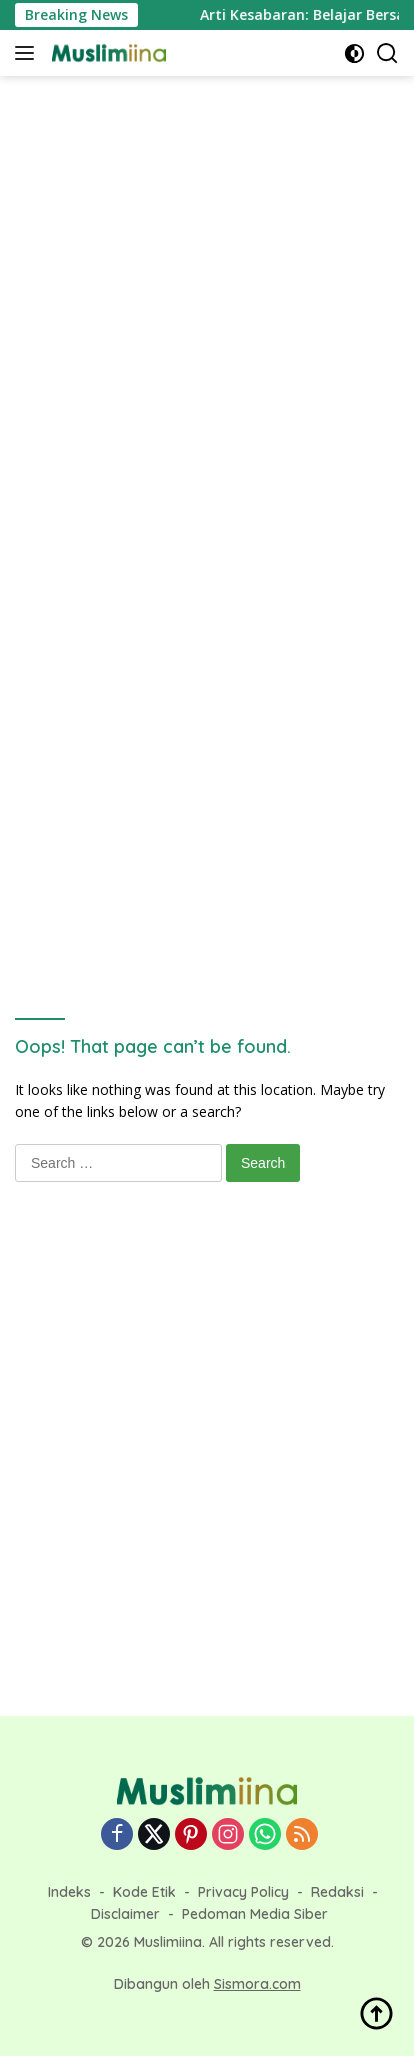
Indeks (69, 1892)
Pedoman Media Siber (255, 1914)
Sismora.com (257, 1984)
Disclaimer (125, 1914)
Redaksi (337, 1892)
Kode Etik (144, 1892)
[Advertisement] (207, 303)
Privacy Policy (243, 1892)
